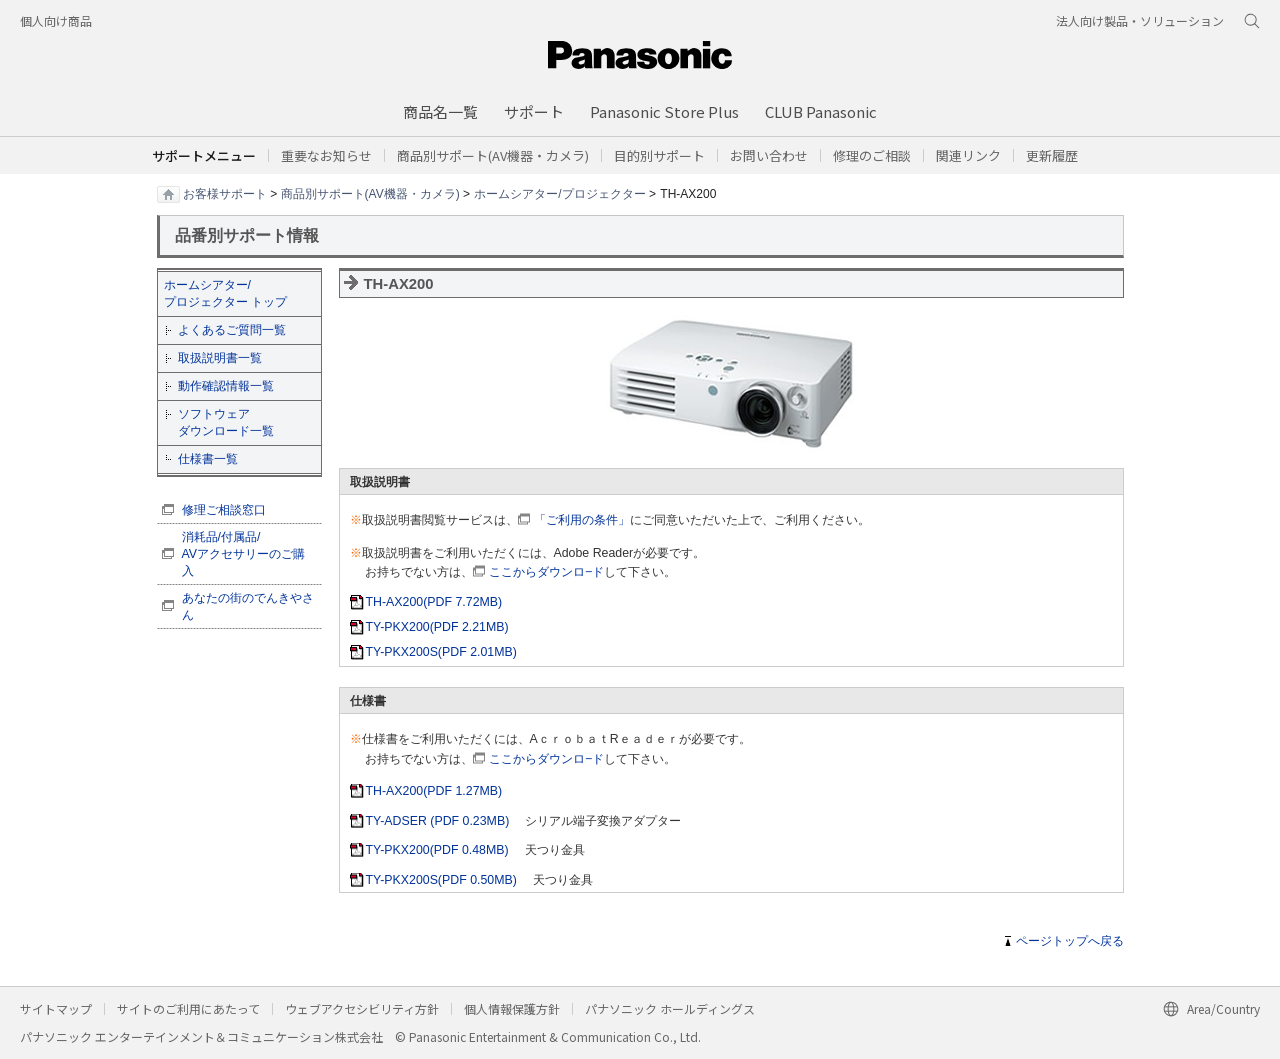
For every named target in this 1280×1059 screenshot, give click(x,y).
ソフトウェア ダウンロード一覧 (226, 422)
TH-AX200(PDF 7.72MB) (434, 602)
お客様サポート (225, 193)
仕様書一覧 (208, 459)
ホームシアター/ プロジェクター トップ (225, 293)
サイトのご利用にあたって (188, 1008)
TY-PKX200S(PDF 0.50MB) (441, 880)
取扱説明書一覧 (220, 358)
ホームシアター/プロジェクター (559, 193)
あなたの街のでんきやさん (248, 606)
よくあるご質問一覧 (232, 330)
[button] (659, 155)
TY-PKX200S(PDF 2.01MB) (441, 652)
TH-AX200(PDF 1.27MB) (434, 791)
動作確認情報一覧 (226, 386)
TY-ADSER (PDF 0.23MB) (438, 821)
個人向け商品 (56, 20)
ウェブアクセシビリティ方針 (362, 1008)
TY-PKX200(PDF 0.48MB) (437, 850)
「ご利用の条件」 (582, 520)
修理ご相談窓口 (224, 510)
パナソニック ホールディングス (670, 1008)
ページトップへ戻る (1070, 941)
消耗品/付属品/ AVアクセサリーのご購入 (244, 554)
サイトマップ (56, 1008)
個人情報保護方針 (512, 1008)
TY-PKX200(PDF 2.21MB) (437, 627)
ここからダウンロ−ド (546, 572)
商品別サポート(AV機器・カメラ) (370, 193)
